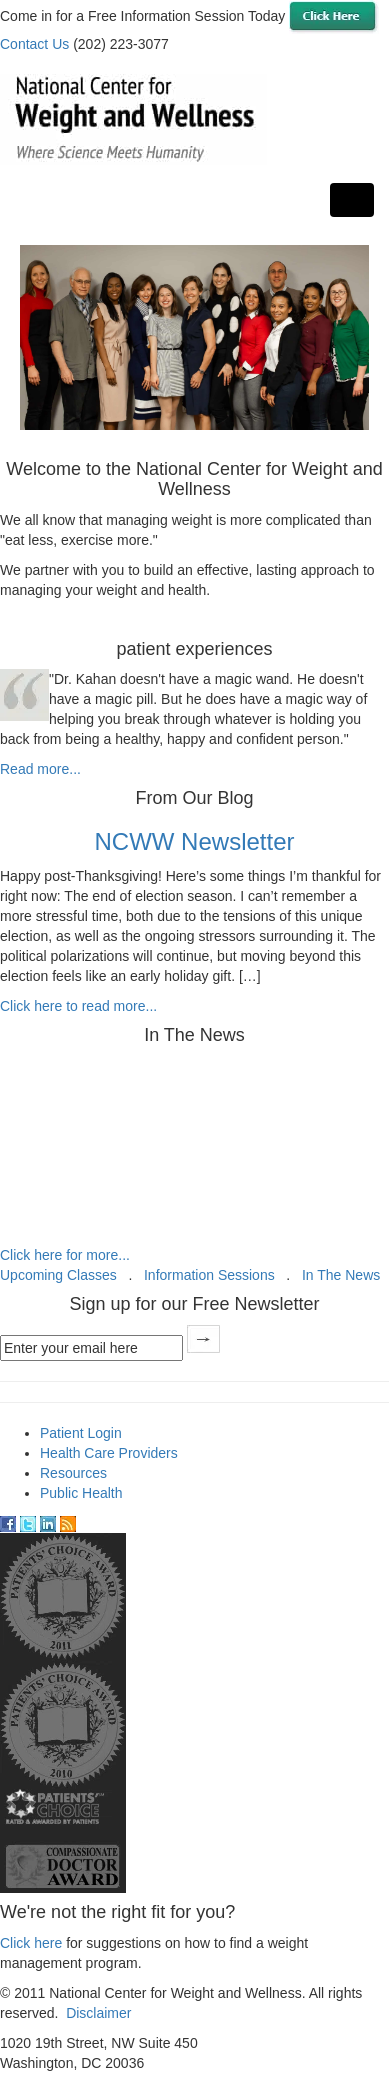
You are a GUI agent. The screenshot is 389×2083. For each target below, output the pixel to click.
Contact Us (34, 44)
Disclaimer (98, 2013)
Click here (31, 1943)
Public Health (81, 1493)
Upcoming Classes (58, 1275)
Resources (73, 1473)
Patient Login (81, 1433)
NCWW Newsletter (194, 841)
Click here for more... (65, 1255)
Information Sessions (209, 1275)
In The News (341, 1275)
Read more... (40, 769)
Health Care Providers (109, 1453)
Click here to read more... (78, 1006)
